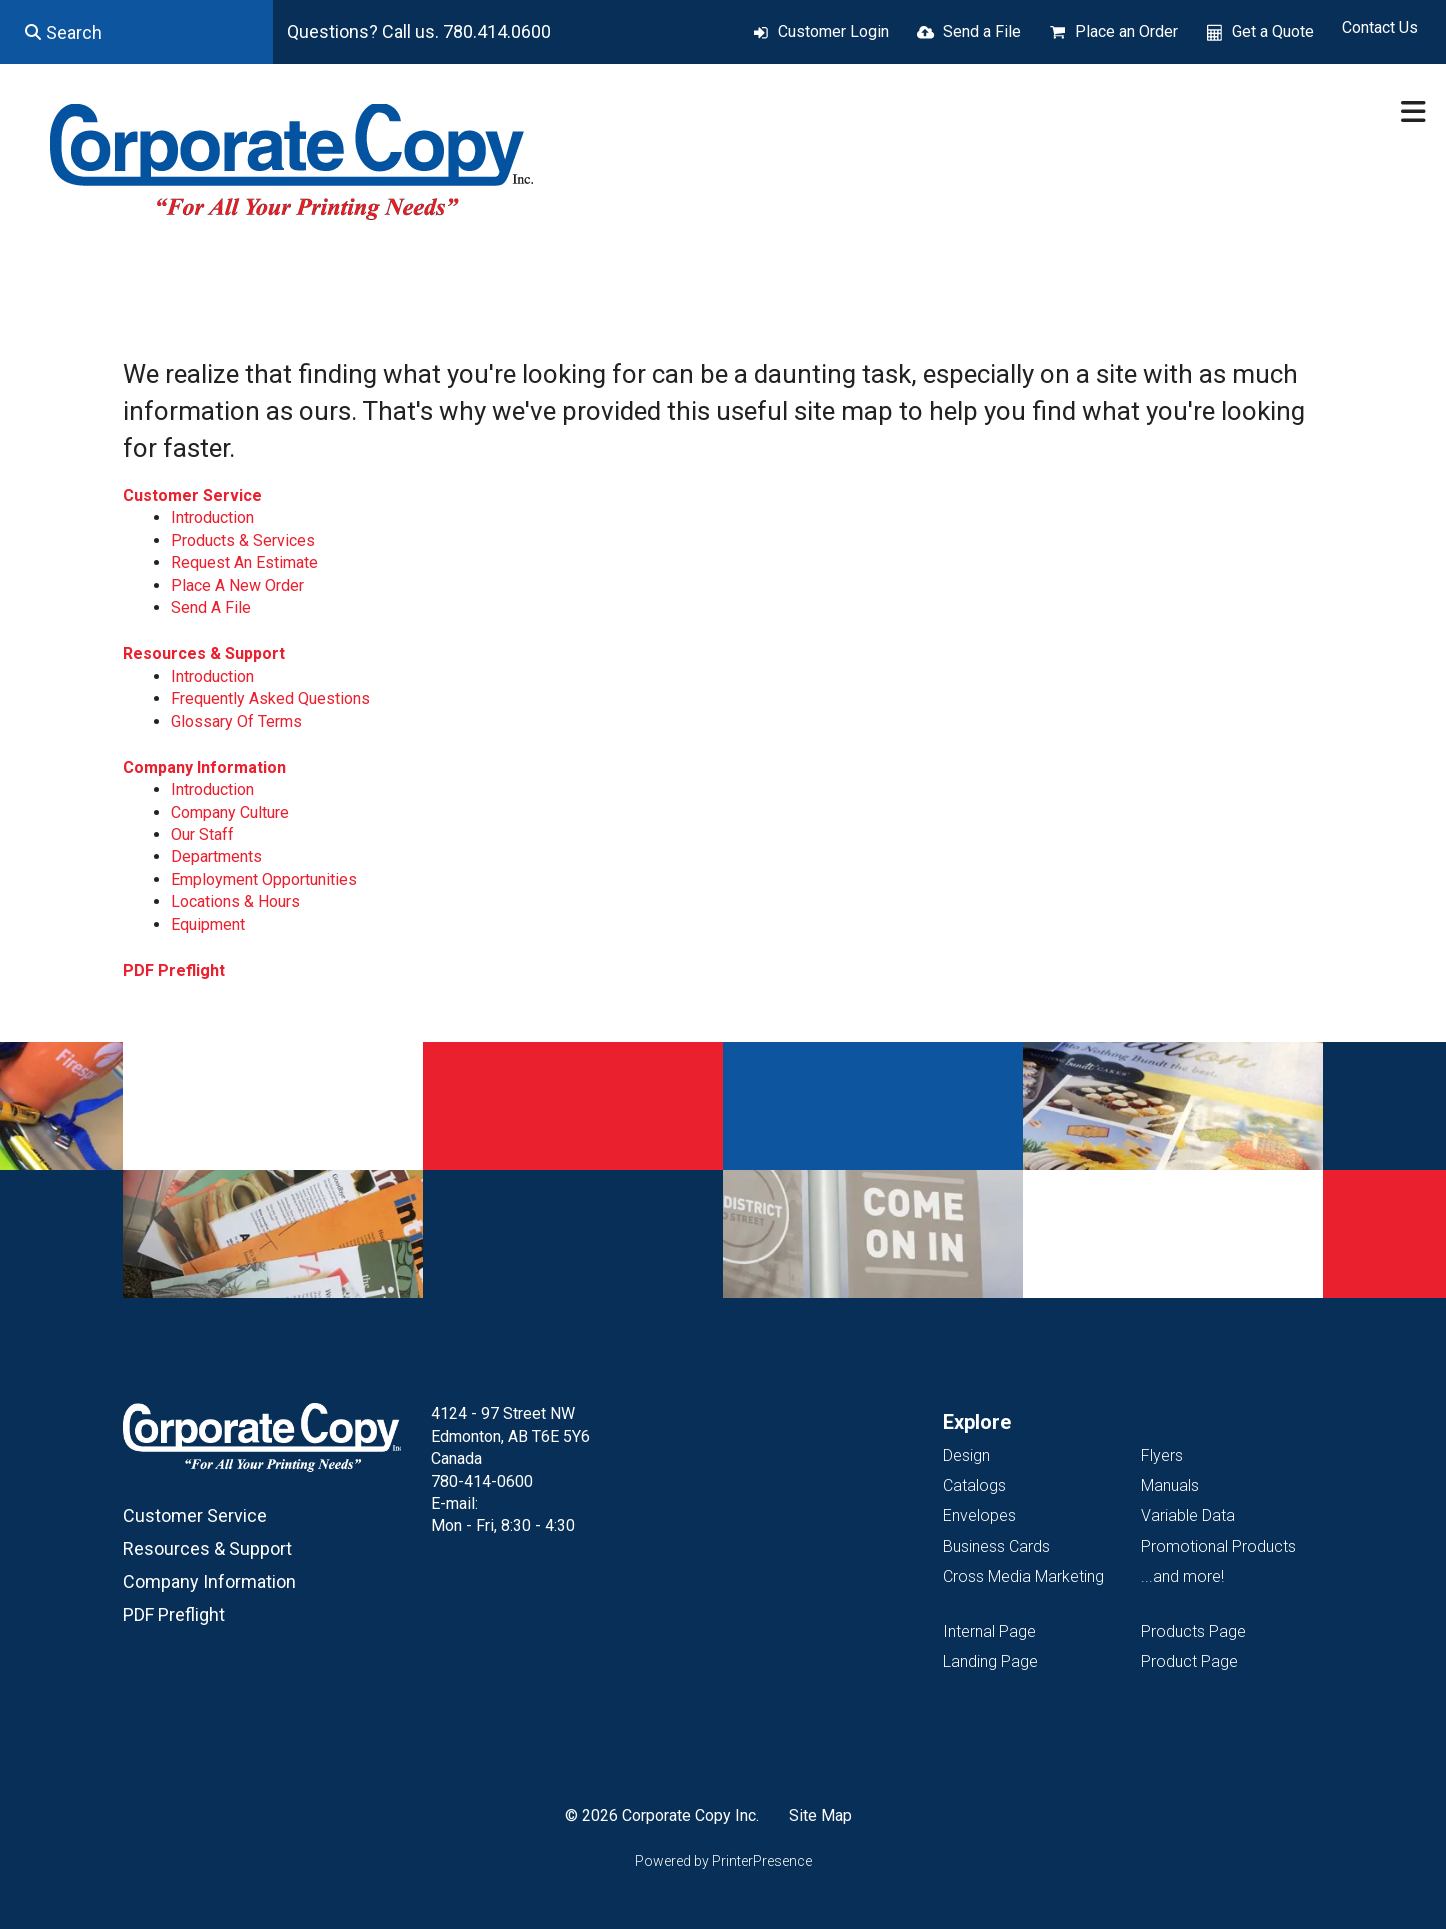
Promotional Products (1218, 1546)
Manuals (1170, 1485)
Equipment (208, 924)
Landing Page (990, 1661)
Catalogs (974, 1485)
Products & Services (243, 540)
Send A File (211, 607)
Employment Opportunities (264, 879)
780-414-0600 (482, 1481)
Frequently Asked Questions (270, 698)
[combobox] (136, 32)
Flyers (1162, 1455)
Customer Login (833, 31)
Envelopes (979, 1515)
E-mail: (454, 1503)
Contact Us (1380, 27)
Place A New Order (237, 585)
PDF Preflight (174, 970)
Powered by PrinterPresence (723, 1861)
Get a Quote (1273, 31)
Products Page (1193, 1631)
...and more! (1182, 1576)
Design (966, 1455)
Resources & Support (204, 653)
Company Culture (230, 812)
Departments (216, 856)
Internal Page (989, 1631)
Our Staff (202, 834)
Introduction (212, 517)
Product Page (1189, 1661)
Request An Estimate (244, 562)
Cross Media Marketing (1023, 1576)
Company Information (204, 767)
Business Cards (996, 1546)
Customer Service (192, 495)
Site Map (820, 1815)
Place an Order (1126, 31)
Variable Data (1188, 1515)
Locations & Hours (235, 901)
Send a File (982, 31)
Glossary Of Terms (236, 721)
